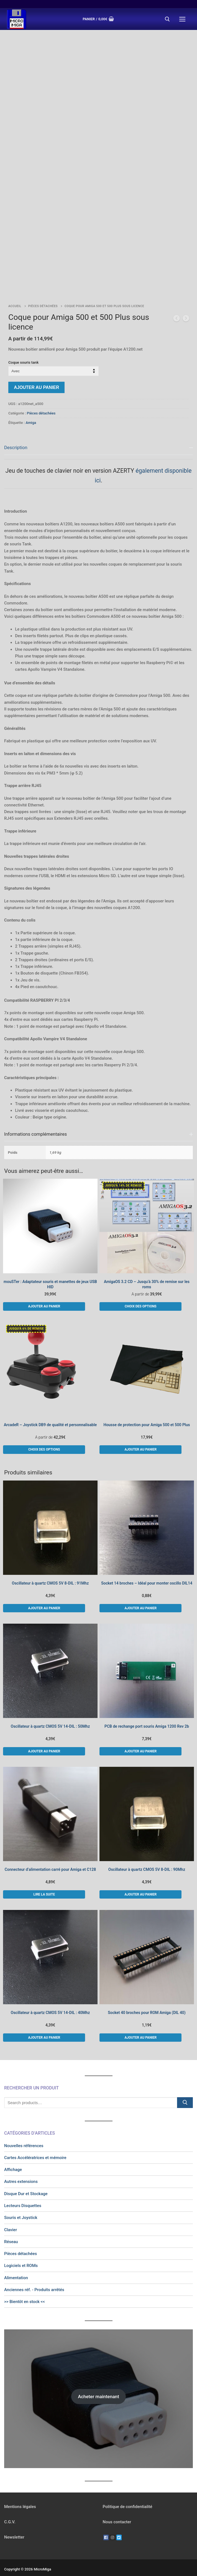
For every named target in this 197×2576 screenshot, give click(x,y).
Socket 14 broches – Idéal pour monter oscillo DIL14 (146, 1572)
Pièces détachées (43, 295)
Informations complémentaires (35, 1123)
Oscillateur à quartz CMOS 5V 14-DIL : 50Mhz (50, 1715)
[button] (44, 1295)
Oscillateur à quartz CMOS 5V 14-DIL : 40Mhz (50, 2002)
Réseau (11, 2230)
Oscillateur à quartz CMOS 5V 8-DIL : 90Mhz (146, 1858)
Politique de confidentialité (127, 2495)
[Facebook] (106, 2526)
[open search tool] (167, 19)
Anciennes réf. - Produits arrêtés (34, 2278)
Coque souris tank (23, 351)
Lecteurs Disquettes (22, 2194)
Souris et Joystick (20, 2206)
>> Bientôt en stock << (24, 2290)
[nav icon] (182, 19)
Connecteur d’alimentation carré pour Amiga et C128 (50, 1858)
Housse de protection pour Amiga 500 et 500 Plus (146, 1414)
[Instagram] (112, 2526)
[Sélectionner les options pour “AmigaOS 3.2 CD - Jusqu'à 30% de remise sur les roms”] (140, 1295)
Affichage (13, 2158)
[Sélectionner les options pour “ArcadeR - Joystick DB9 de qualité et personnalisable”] (44, 1438)
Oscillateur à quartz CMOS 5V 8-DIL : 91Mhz (50, 1572)
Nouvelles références (24, 2134)
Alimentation (16, 2266)
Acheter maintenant (98, 2385)
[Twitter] (119, 2526)
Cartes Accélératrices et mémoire (35, 2146)
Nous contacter (117, 2511)
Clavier (10, 2218)
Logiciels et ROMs (21, 2254)
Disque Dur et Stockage (26, 2182)
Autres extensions (21, 2170)
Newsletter (14, 2526)
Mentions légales (20, 2495)
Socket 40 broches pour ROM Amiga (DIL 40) (146, 2002)
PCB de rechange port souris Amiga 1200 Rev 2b (146, 1715)
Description (15, 436)
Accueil (14, 295)
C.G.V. (10, 2511)
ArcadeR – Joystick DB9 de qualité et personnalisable (50, 1414)
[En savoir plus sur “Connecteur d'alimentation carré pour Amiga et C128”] (44, 1883)
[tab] (98, 770)
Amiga (31, 412)
